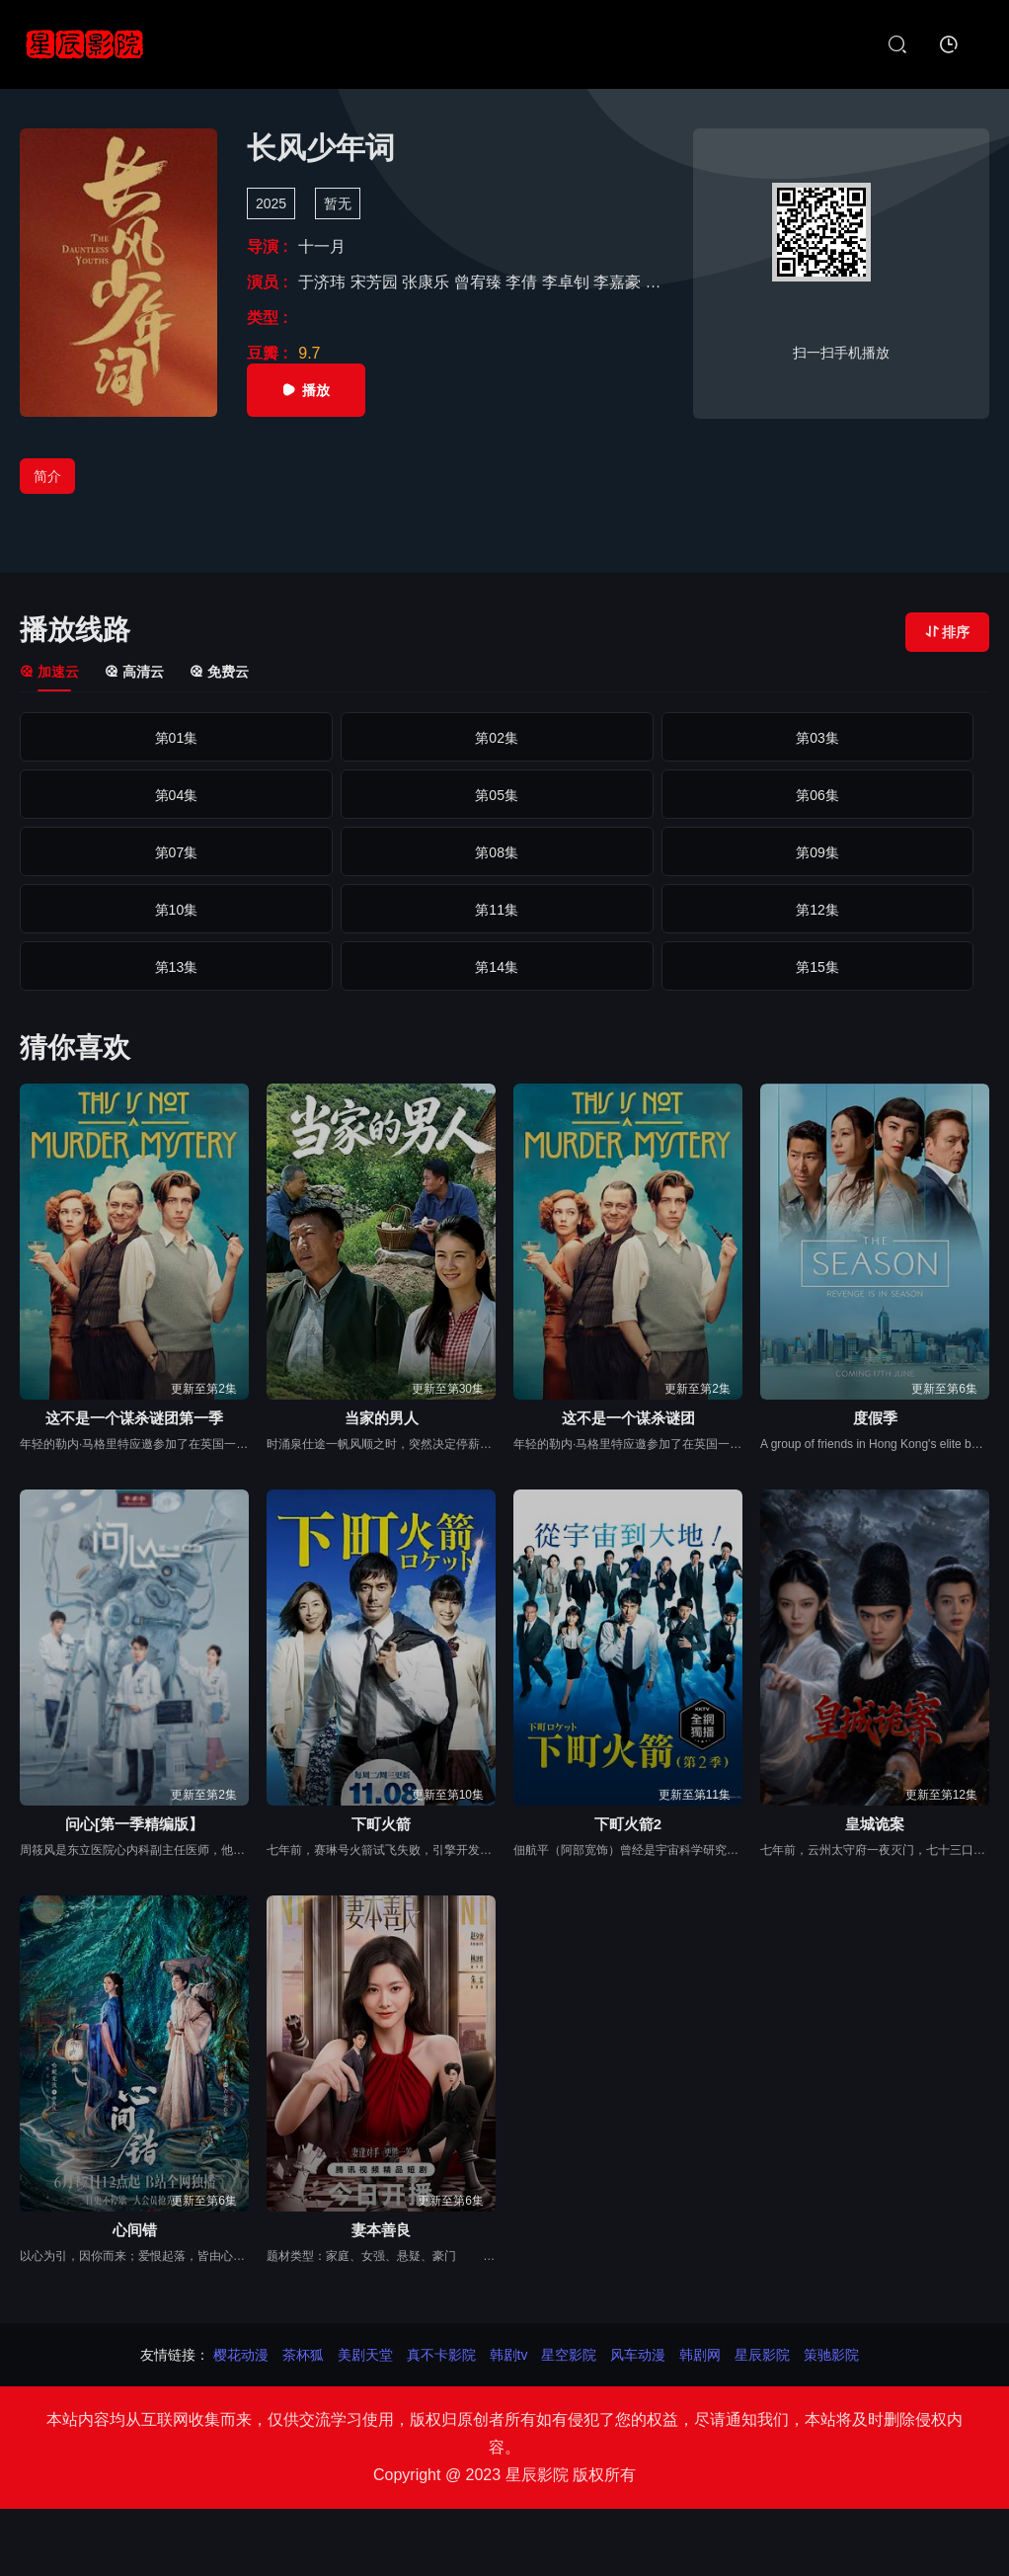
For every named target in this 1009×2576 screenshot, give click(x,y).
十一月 (322, 246)
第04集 (700, 738)
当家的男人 (382, 1417)
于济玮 (323, 282)
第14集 (700, 852)
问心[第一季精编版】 (134, 1823)
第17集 (309, 910)
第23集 (504, 967)
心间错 (135, 2229)
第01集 (113, 738)
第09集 (700, 795)
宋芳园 (376, 282)
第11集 (113, 852)
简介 (47, 476)
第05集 (895, 738)
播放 (306, 390)
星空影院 (568, 2355)
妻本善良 (381, 2229)
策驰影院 (831, 2355)
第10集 (895, 795)
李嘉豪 (619, 282)
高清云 (134, 672)
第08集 (504, 795)
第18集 (504, 910)
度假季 (875, 1417)
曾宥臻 (479, 282)
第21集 (113, 967)
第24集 (700, 967)
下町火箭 (381, 1823)
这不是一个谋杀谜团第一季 (134, 1417)
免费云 (219, 672)
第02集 (309, 738)
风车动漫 (637, 2355)
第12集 (309, 852)
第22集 (309, 967)
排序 (947, 632)
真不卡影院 (441, 2355)
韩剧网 (700, 2355)
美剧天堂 (365, 2355)
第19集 (700, 910)
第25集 (895, 967)
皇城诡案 (874, 1823)
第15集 (895, 852)
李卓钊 (567, 282)
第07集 (309, 795)
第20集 (895, 910)
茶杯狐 (303, 2355)
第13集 (504, 852)
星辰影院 (762, 2355)
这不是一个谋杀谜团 (628, 1417)
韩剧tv (509, 2355)
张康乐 (427, 282)
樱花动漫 (241, 2355)
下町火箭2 (627, 1823)
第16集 (113, 910)
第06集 (113, 795)
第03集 (504, 738)
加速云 (49, 672)
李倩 (523, 282)
